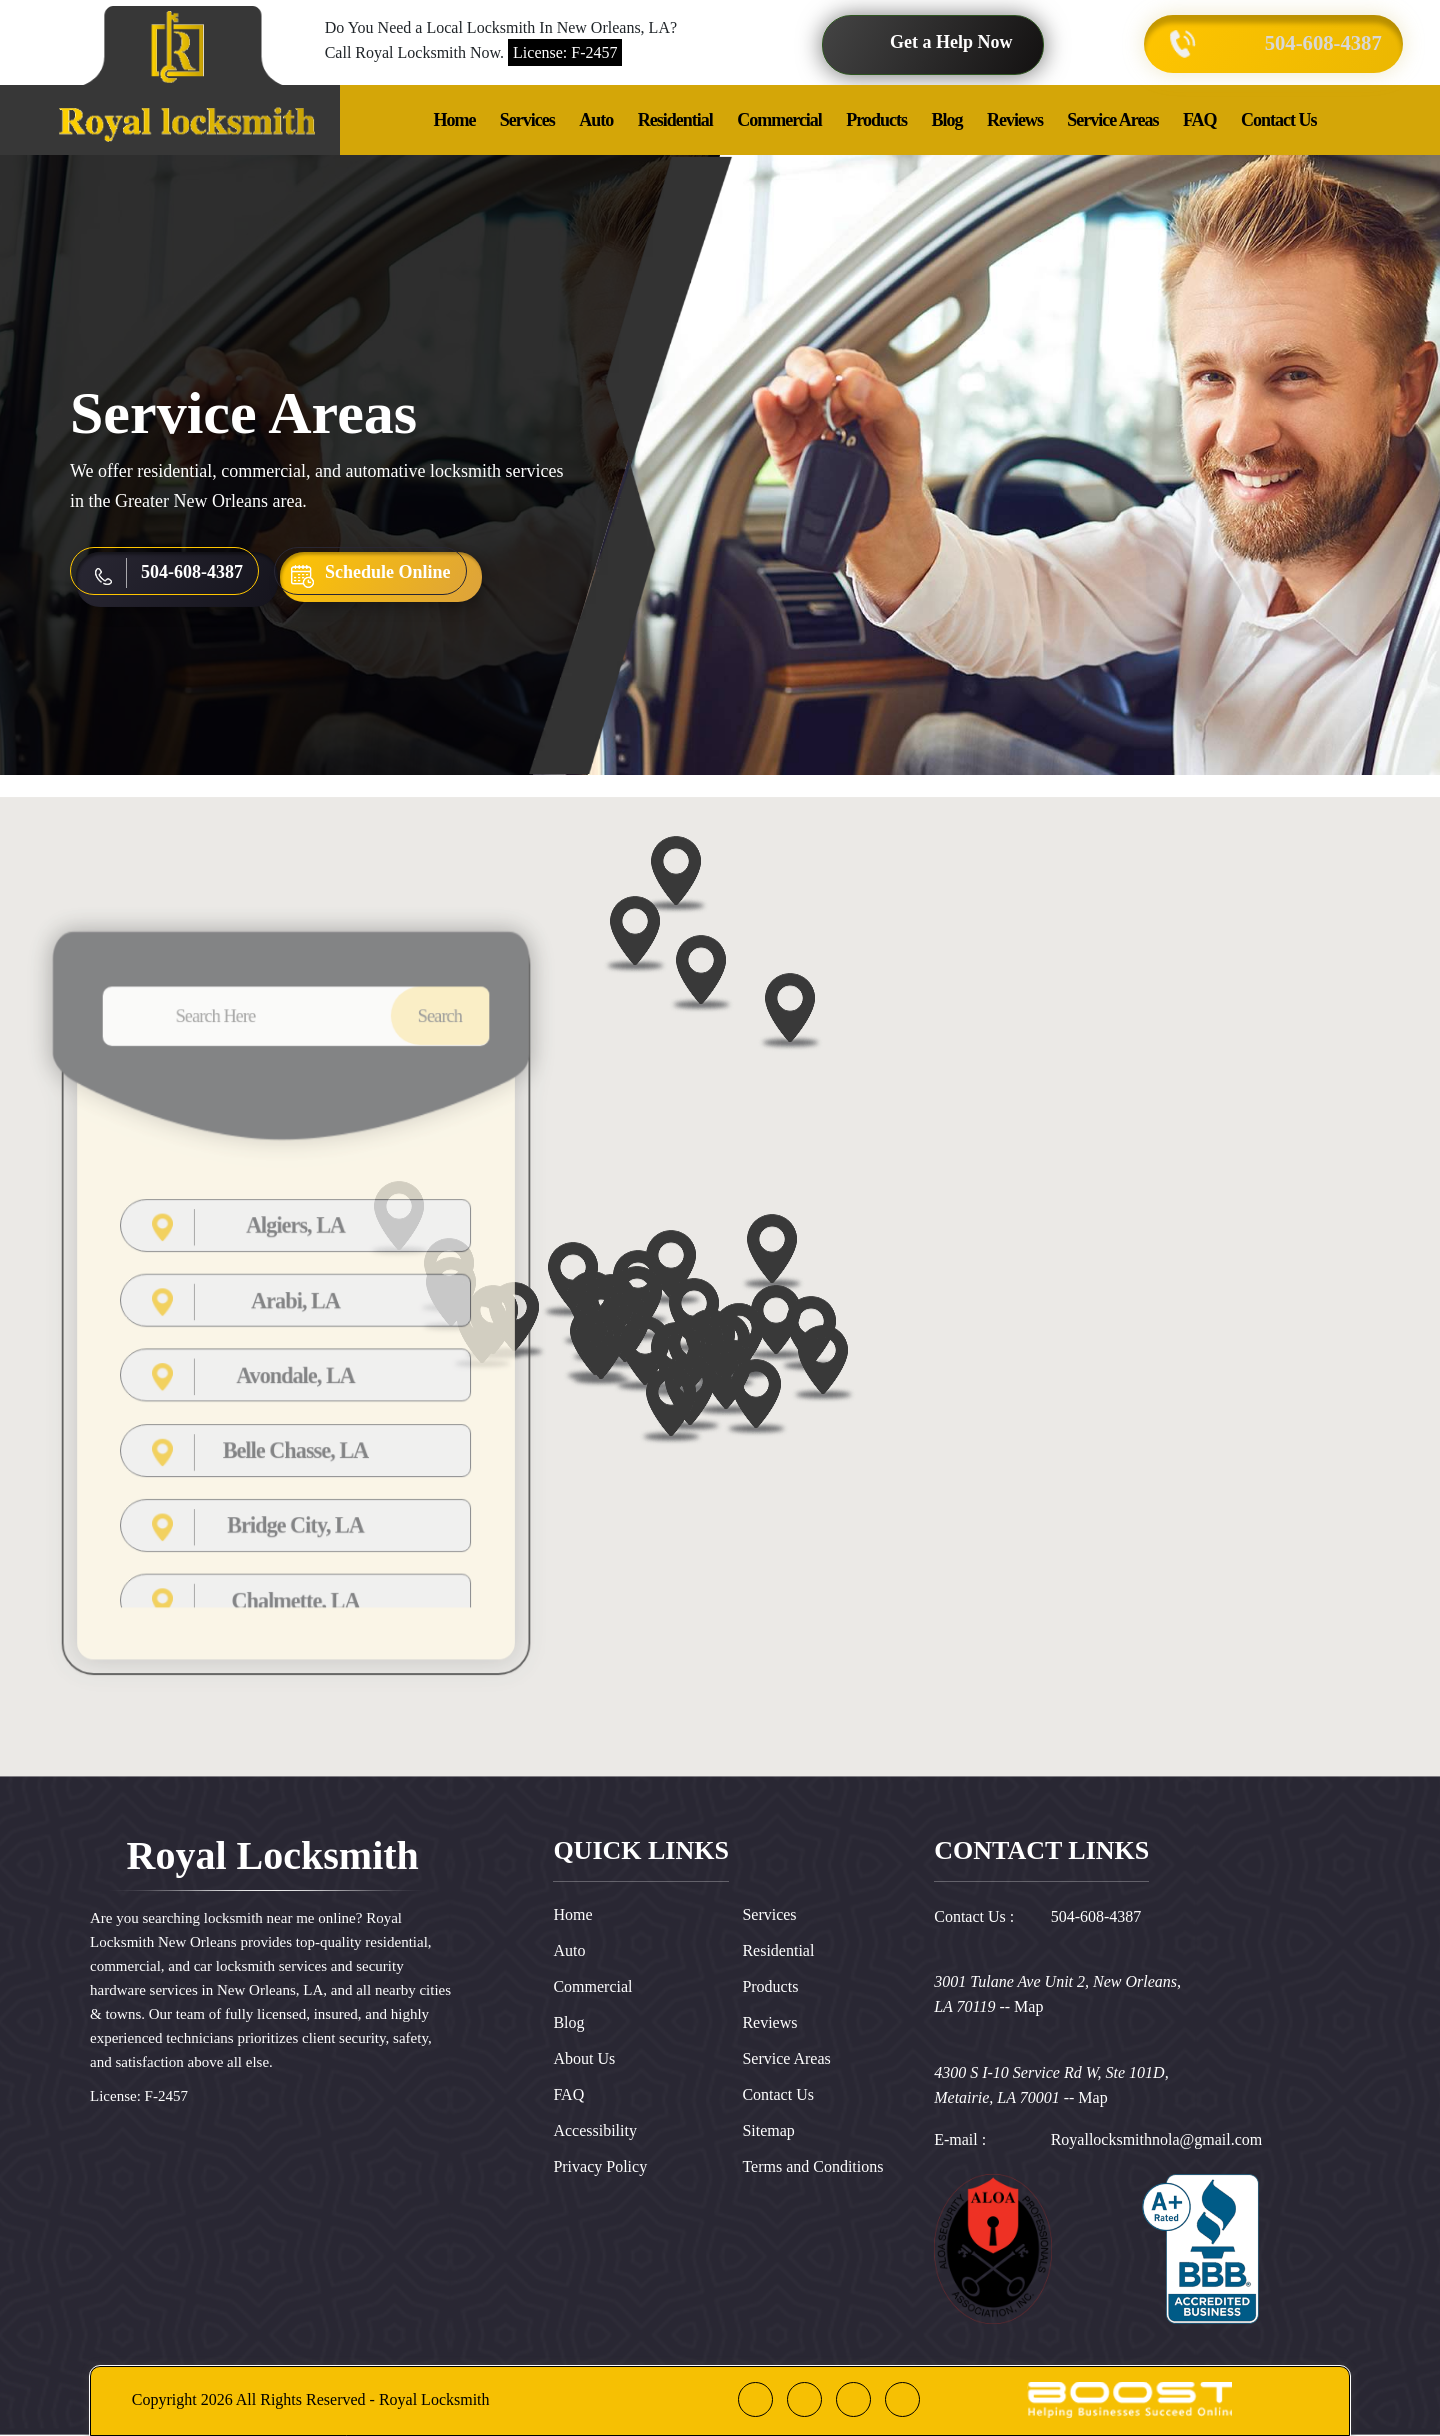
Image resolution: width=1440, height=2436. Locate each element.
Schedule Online (388, 572)
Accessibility (595, 2130)
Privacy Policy (600, 2166)
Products (876, 120)
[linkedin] (853, 2399)
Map (1028, 2006)
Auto (596, 120)
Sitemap (768, 2130)
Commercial (779, 120)
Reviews (1015, 120)
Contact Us (1279, 120)
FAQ (1200, 120)
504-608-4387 (1315, 42)
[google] (804, 2399)
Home (454, 120)
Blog (946, 120)
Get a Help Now (951, 42)
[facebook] (755, 2399)
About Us (584, 2058)
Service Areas (1112, 120)
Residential (675, 120)
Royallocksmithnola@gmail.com (1157, 2139)
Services (527, 120)
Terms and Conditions (812, 2166)
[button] (761, 1472)
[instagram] (902, 2399)
